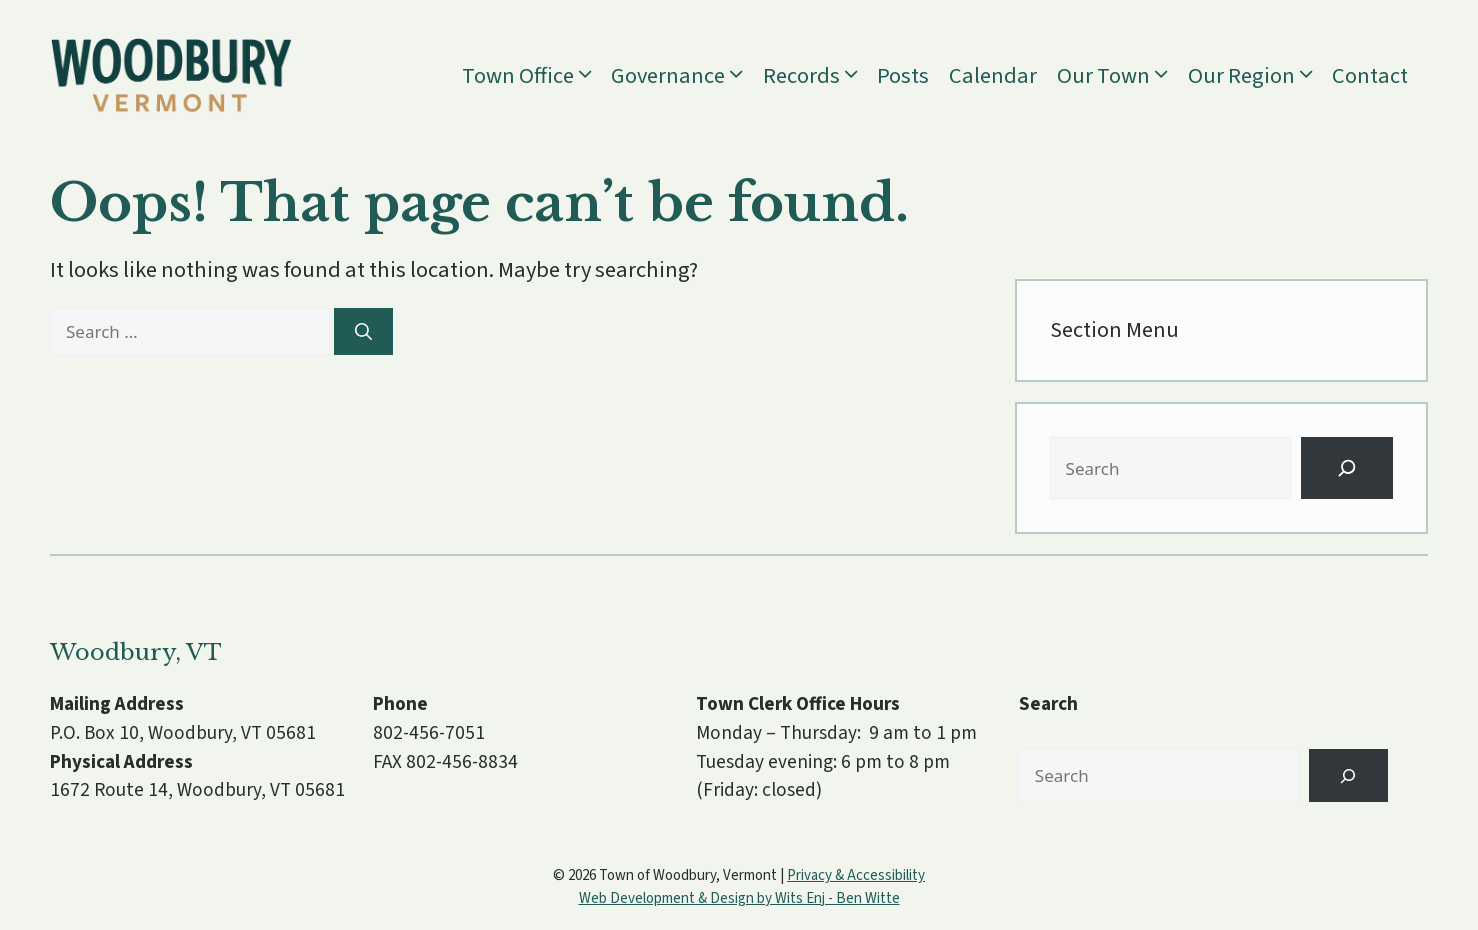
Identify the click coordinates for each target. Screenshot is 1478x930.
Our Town (1122, 76)
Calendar (993, 76)
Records (820, 76)
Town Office (536, 76)
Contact (1370, 76)
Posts (903, 76)
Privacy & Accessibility (856, 875)
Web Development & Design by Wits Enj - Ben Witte (739, 898)
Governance (686, 76)
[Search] (363, 332)
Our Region (1260, 76)
